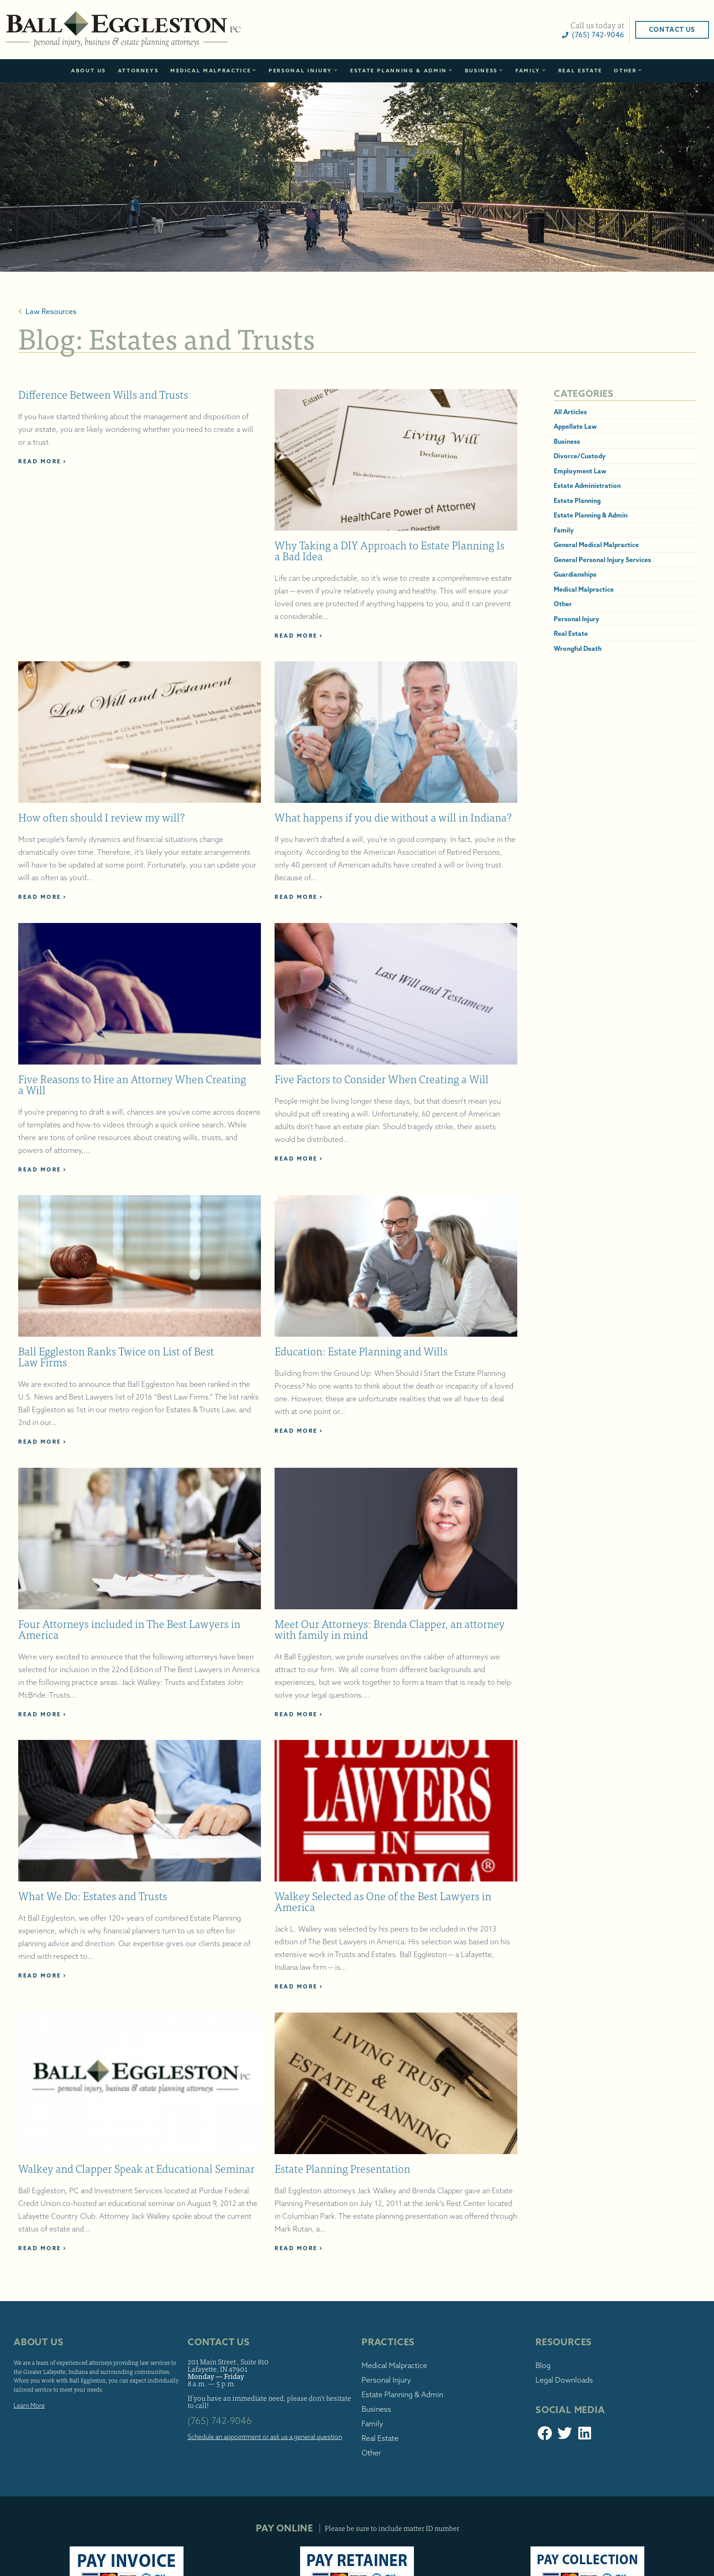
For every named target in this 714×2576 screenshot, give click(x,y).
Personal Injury (300, 70)
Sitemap (633, 2571)
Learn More (82, 2310)
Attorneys (138, 70)
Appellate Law (548, 426)
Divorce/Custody (553, 456)
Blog (516, 2261)
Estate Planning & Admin (398, 70)
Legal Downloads (537, 2276)
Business (481, 70)
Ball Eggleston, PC (176, 29)
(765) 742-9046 (539, 34)
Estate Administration (560, 486)
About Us (88, 70)
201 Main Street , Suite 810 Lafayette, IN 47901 (255, 2261)
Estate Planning (550, 501)
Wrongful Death (551, 648)
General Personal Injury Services (575, 560)
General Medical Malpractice (569, 545)
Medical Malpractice (210, 70)
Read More (96, 461)
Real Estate (580, 70)
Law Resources (101, 311)
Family (528, 70)
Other (625, 70)
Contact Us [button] (618, 29)
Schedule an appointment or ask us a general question (278, 2336)
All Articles (543, 412)
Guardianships (548, 574)
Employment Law (553, 471)
